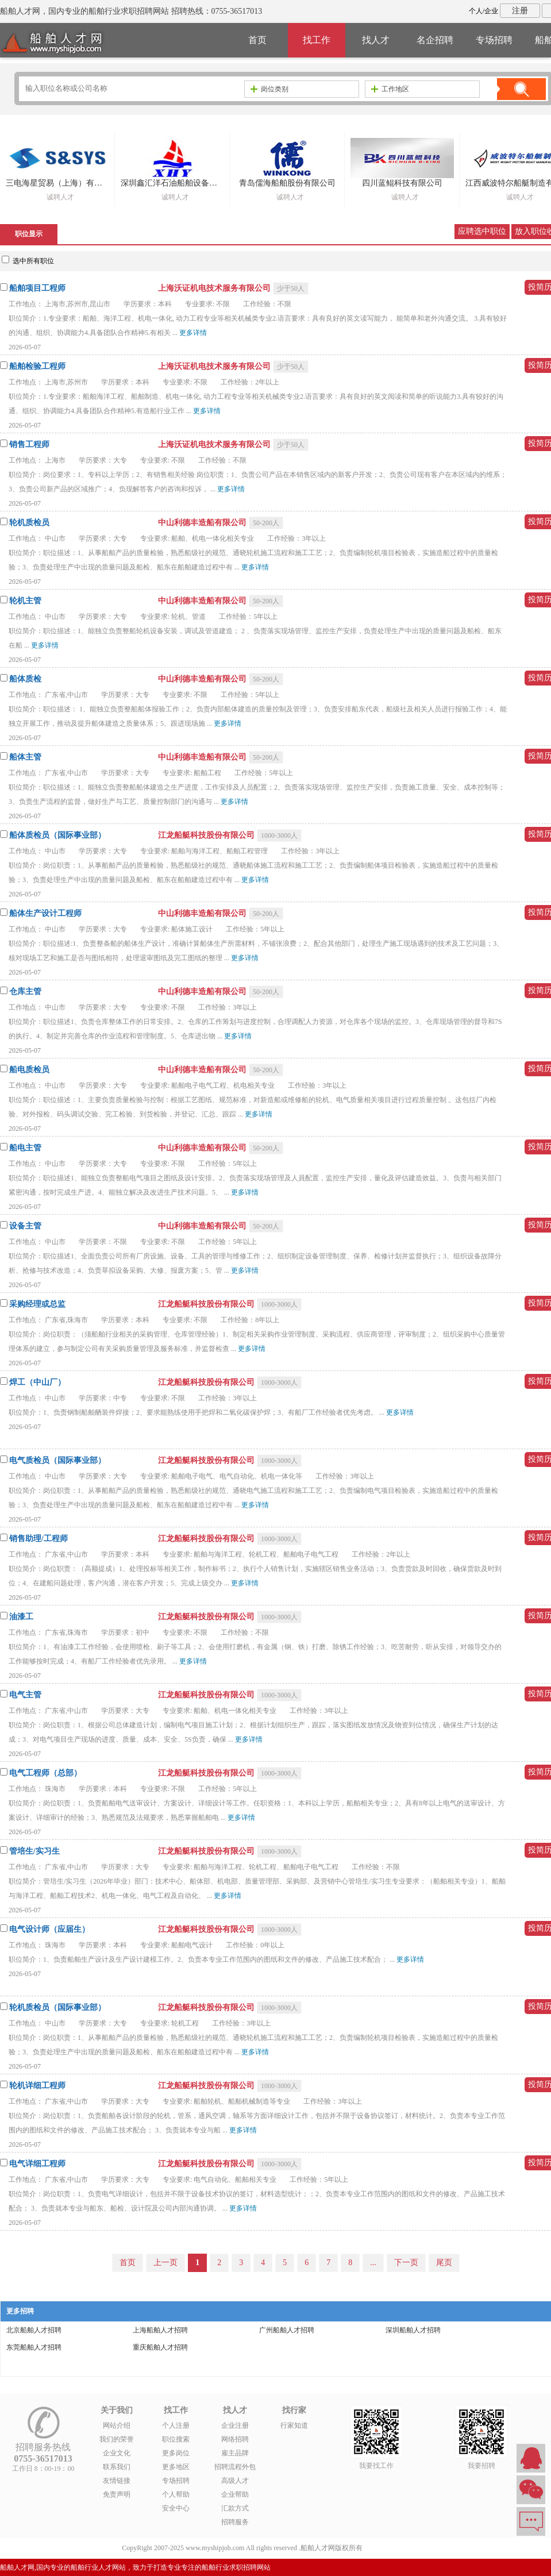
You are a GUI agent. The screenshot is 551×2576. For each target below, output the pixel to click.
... (373, 2262)
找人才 (376, 40)
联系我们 (116, 2467)
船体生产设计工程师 (45, 913)
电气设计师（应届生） (49, 1929)
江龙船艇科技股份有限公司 (207, 835)
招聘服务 (235, 2522)
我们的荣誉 (116, 2439)
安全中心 (176, 2508)
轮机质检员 (29, 522)
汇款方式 (235, 2508)
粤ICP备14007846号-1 (396, 2548)
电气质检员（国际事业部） (57, 1460)
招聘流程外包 (235, 2467)
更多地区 (176, 2467)
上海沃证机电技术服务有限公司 (215, 288)
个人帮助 (176, 2494)
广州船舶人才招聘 (286, 2330)
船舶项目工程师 (37, 288)
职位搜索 (176, 2439)
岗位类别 (269, 89)
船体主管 (25, 757)
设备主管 (25, 1226)
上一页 (165, 2262)
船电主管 (25, 1147)
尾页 (444, 2262)
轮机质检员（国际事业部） (57, 2007)
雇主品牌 (235, 2453)
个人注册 (176, 2425)
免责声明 (116, 2494)
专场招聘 (494, 40)
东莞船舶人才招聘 (33, 2347)
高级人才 (235, 2481)
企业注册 (235, 2425)
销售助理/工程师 (38, 1538)
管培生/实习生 (34, 1851)
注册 (520, 10)
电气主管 (25, 1695)
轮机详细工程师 (37, 2085)
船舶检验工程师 (37, 366)
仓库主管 (25, 991)
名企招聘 (435, 40)
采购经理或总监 (37, 1304)
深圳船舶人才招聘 (413, 2330)
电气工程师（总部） (45, 1773)
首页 (257, 40)
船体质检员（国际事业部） (57, 835)
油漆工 (21, 1616)
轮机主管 (25, 600)
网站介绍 (116, 2425)
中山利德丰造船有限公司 (203, 522)
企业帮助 (235, 2494)
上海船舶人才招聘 (160, 2330)
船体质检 (25, 679)
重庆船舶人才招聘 (160, 2347)
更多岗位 (176, 2453)
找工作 (316, 40)
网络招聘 (235, 2439)
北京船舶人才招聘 (33, 2330)
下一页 (406, 2262)
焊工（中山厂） (37, 1382)
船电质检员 (29, 1069)
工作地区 (390, 89)
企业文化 (116, 2453)
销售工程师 (29, 444)
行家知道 (294, 2425)
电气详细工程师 (37, 2163)
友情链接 (116, 2481)
